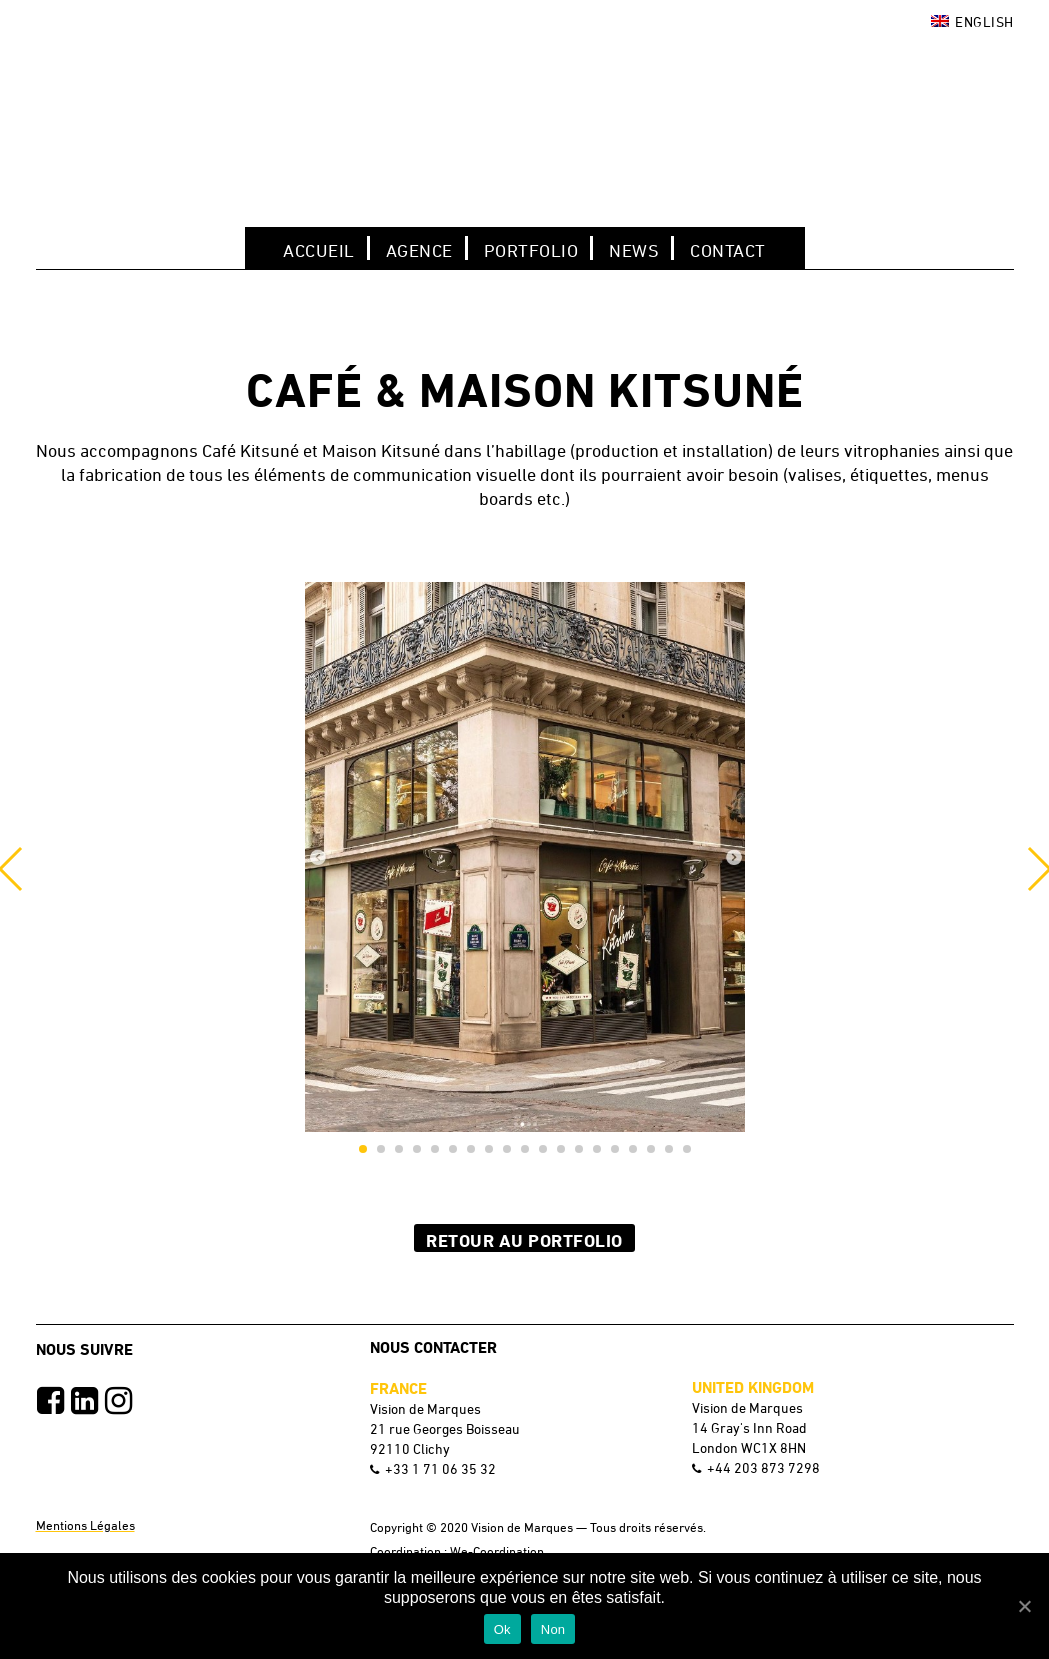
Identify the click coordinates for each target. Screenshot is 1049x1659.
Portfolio (531, 250)
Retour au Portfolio (524, 1240)
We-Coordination (497, 1551)
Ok (502, 1629)
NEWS (634, 250)
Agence (419, 250)
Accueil (319, 250)
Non (553, 1629)
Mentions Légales (85, 1525)
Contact (728, 250)
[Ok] (1024, 1606)
